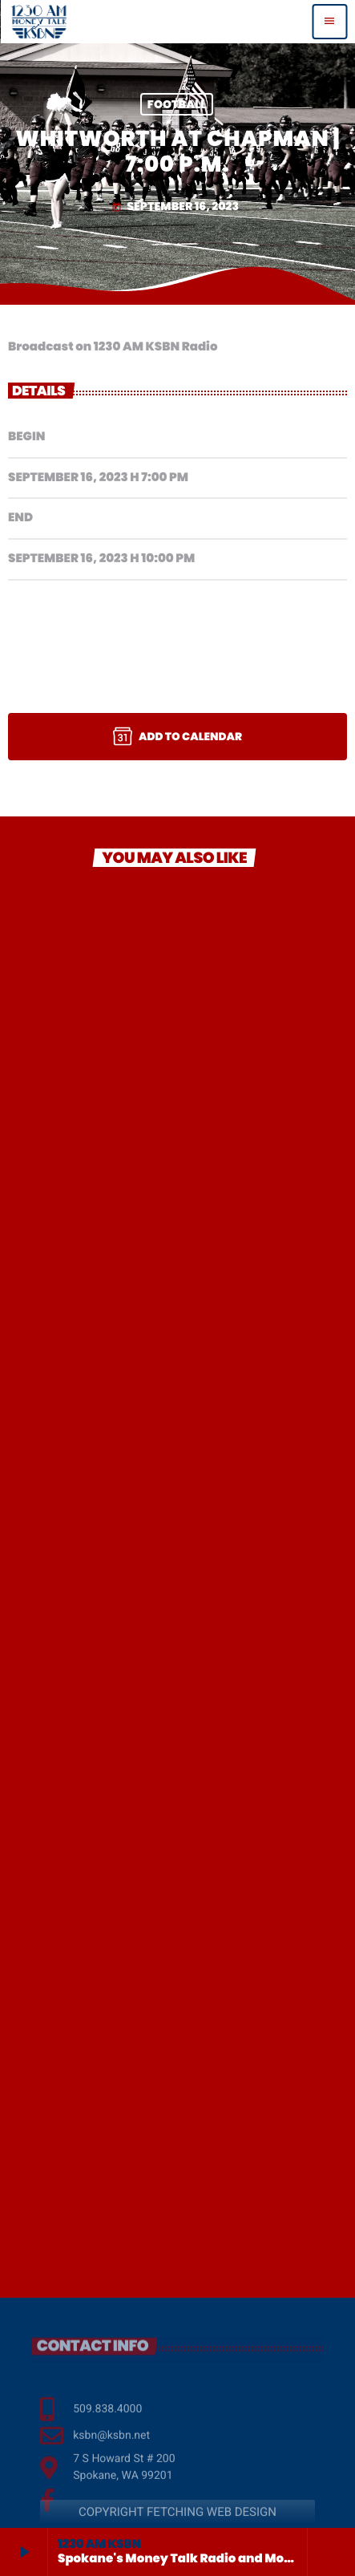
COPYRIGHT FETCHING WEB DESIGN (177, 2527)
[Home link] (39, 21)
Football (176, 104)
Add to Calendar (177, 736)
